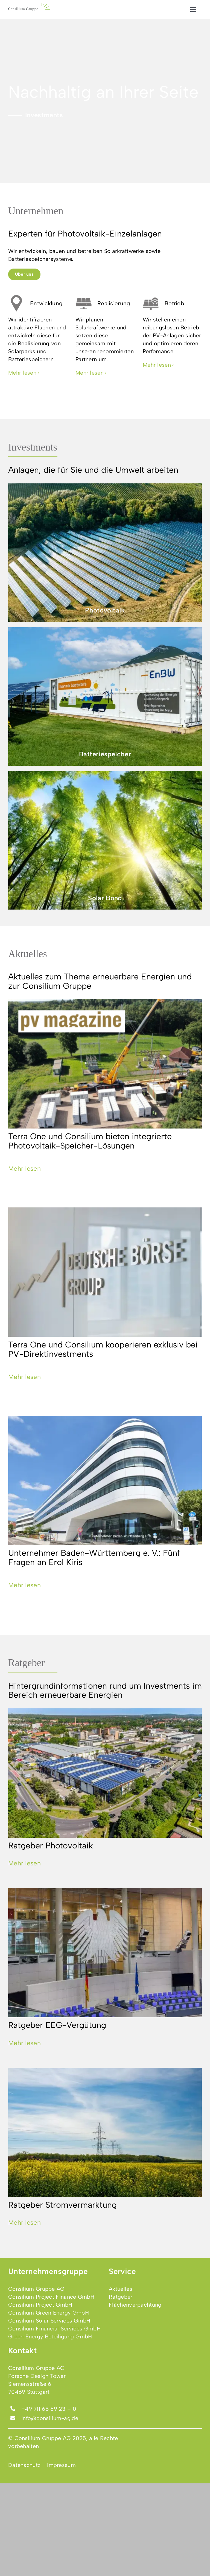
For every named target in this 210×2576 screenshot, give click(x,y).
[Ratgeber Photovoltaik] (105, 1773)
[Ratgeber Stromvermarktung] (105, 2132)
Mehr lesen (24, 1168)
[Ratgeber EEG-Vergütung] (105, 1952)
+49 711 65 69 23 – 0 (48, 2409)
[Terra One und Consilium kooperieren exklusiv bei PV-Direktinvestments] (105, 1272)
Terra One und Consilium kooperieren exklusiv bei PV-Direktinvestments (103, 1349)
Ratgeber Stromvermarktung (62, 2205)
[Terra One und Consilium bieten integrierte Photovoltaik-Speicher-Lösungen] (105, 1064)
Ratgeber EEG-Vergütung (57, 2025)
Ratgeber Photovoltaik (50, 1845)
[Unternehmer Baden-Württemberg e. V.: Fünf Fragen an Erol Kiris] (105, 1480)
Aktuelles (27, 953)
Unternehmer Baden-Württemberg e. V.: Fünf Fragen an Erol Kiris (94, 1557)
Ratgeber (26, 1662)
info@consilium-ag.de (49, 2418)
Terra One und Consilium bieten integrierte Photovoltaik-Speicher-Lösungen (90, 1140)
